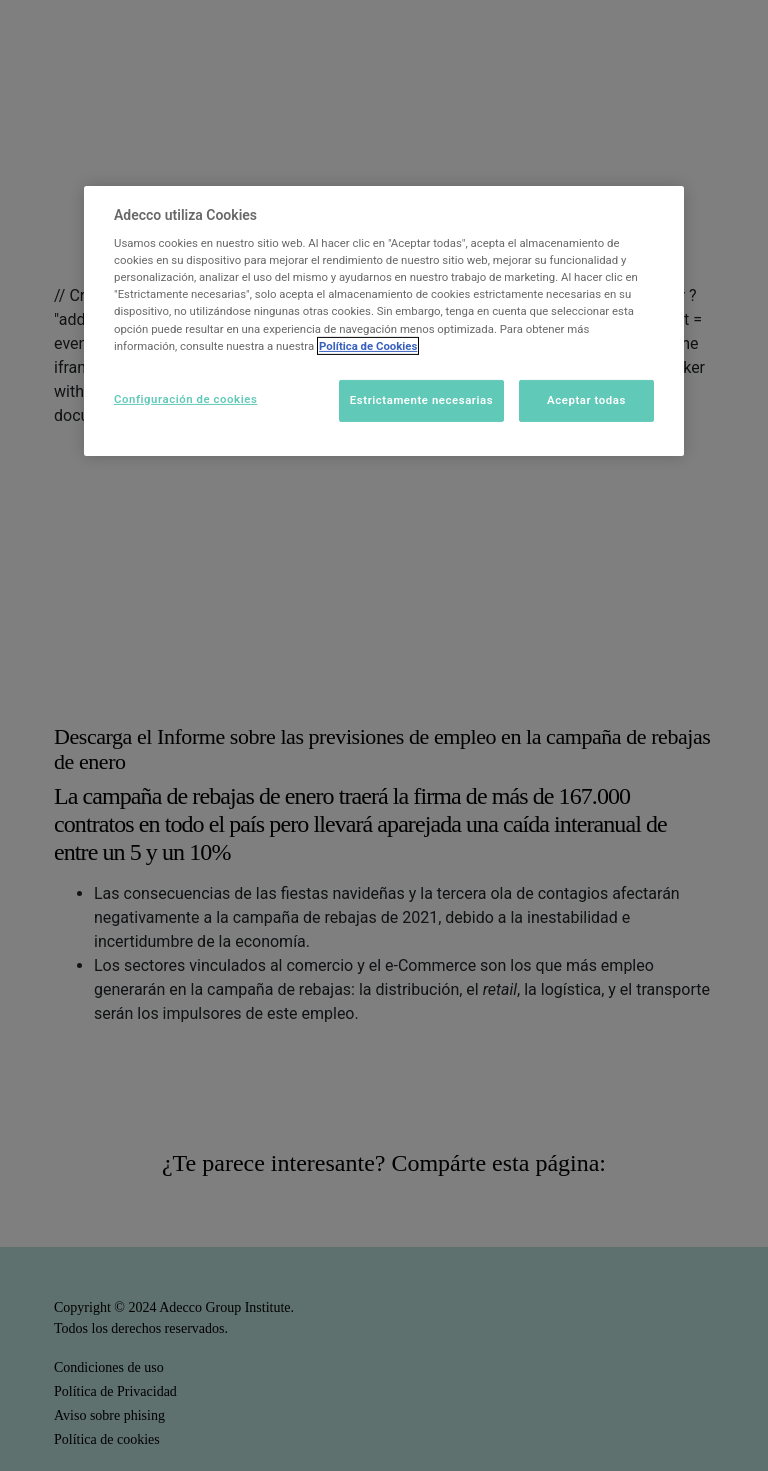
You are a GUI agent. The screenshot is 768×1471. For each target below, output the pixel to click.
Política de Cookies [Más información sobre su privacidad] (368, 346)
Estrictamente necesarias (421, 400)
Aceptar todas (586, 400)
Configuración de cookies (185, 399)
